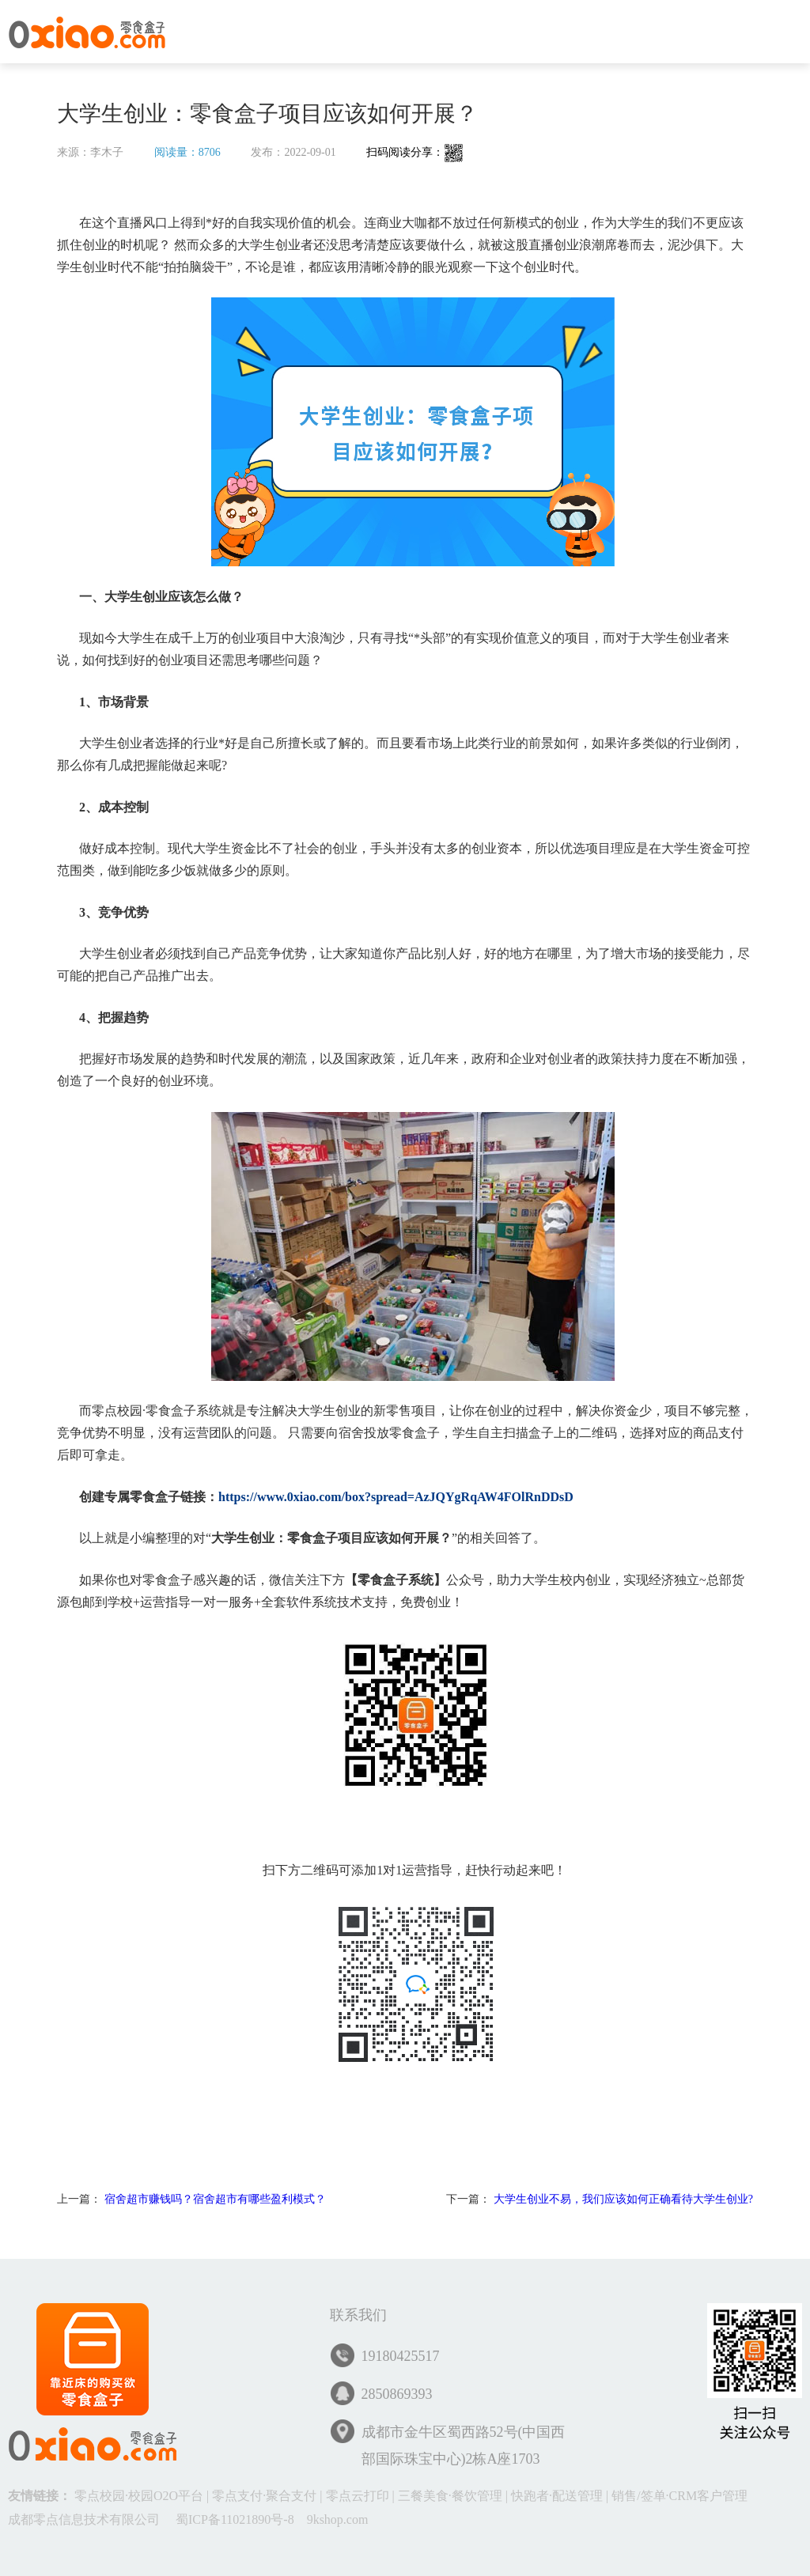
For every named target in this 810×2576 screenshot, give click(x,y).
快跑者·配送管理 (557, 2495)
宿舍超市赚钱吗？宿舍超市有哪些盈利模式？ (215, 2199)
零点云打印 (357, 2495)
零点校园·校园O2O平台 (138, 2495)
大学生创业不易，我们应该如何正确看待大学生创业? (623, 2199)
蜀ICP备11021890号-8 (235, 2519)
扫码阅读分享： (415, 152)
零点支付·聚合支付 (264, 2495)
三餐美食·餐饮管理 (450, 2495)
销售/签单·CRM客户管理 (679, 2495)
